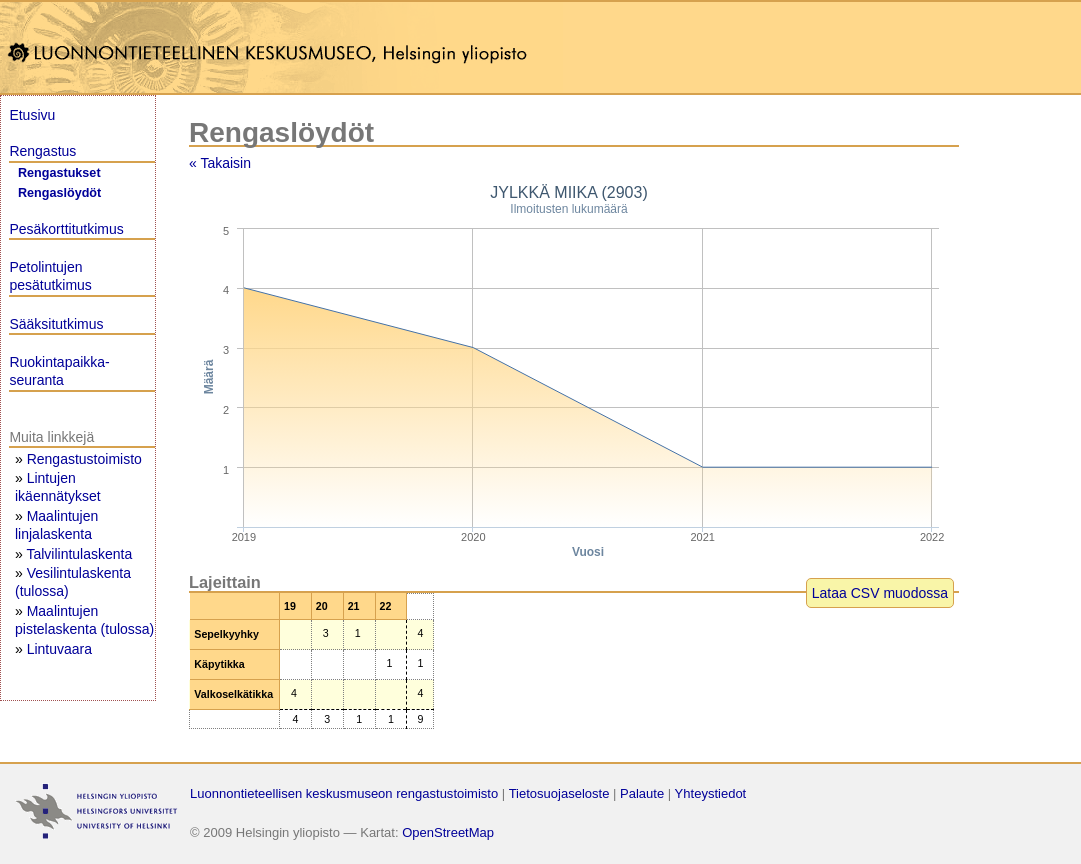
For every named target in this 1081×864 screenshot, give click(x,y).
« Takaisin (220, 163)
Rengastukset (59, 173)
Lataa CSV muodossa (880, 593)
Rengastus (42, 151)
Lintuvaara (59, 649)
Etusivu (32, 115)
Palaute (642, 793)
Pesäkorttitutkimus (66, 229)
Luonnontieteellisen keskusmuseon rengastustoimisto (344, 793)
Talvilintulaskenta (79, 554)
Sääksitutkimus (56, 324)
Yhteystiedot (711, 793)
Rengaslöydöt (59, 193)
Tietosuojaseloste (559, 793)
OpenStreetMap (448, 832)
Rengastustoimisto (84, 459)
